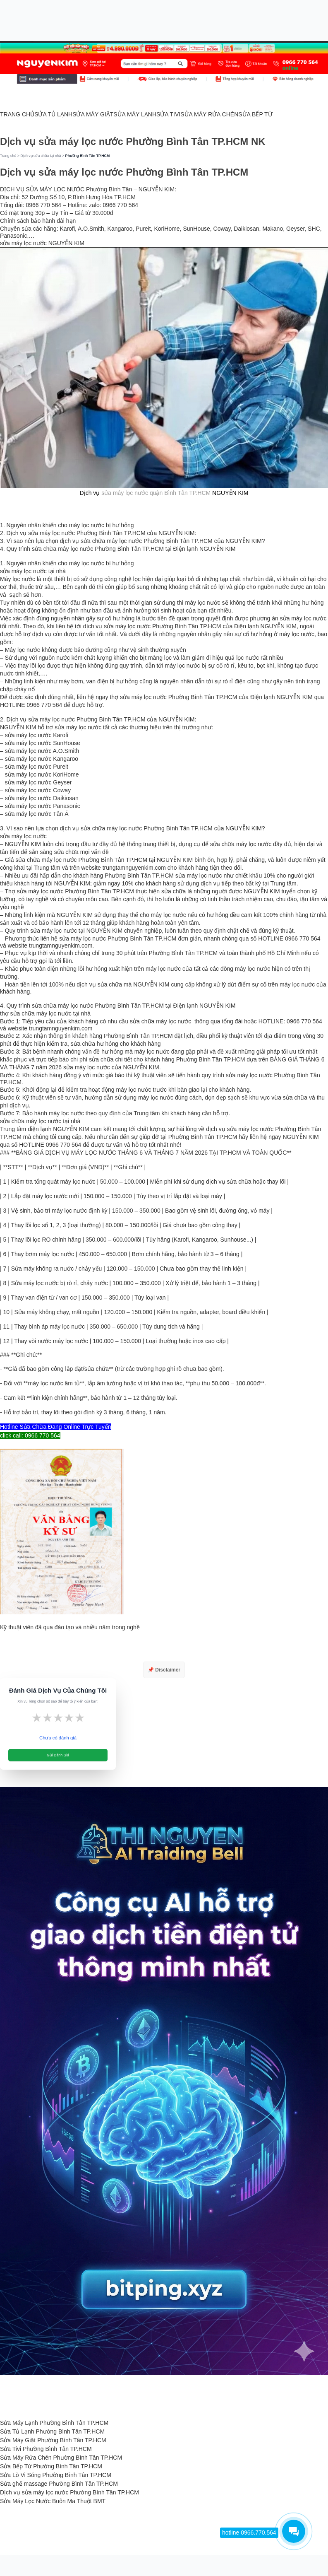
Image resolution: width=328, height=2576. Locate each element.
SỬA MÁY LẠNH (134, 114)
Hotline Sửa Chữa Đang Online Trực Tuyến (55, 1426)
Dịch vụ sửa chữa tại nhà (40, 156)
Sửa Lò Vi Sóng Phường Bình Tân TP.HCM (55, 2475)
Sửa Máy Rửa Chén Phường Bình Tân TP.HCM (61, 2457)
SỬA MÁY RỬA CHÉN (209, 114)
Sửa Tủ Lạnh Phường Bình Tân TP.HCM (52, 2431)
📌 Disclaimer (164, 1670)
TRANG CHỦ (17, 114)
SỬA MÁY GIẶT (92, 114)
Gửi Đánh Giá (58, 1755)
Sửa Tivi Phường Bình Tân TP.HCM (46, 2449)
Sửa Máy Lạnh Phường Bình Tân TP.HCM (54, 2422)
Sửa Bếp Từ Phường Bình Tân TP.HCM (51, 2466)
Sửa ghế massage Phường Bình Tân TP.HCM (59, 2483)
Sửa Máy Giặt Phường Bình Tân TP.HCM (53, 2440)
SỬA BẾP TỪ (255, 114)
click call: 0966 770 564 (30, 1435)
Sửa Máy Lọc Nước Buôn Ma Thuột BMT (52, 2501)
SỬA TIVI (168, 114)
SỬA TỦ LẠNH (53, 114)
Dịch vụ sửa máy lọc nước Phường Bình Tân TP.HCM (69, 2492)
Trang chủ (8, 156)
